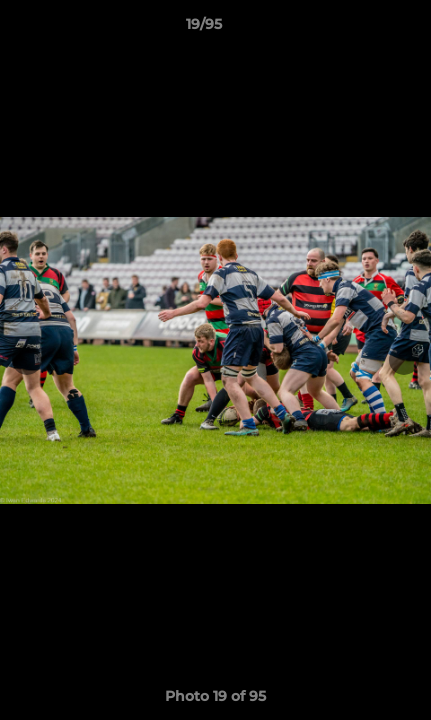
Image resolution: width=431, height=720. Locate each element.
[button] (359, 29)
